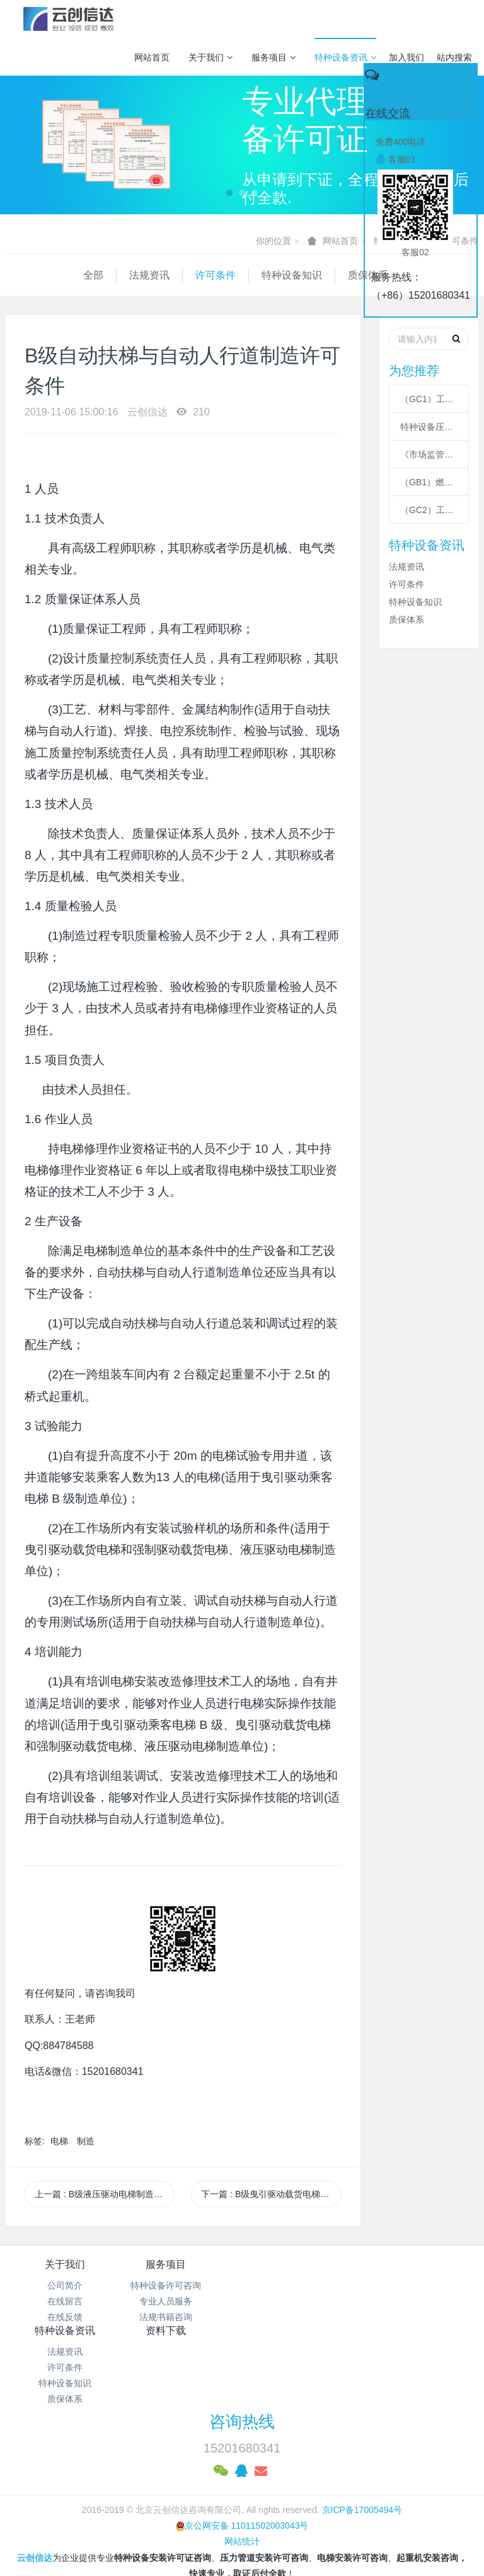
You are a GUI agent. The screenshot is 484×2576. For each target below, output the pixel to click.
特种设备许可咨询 (182, 2285)
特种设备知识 (214, 275)
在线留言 (65, 2301)
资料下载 (419, 2264)
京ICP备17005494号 (362, 2443)
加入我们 (406, 57)
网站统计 (242, 2475)
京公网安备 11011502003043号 (242, 2459)
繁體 (242, 2546)
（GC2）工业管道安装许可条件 (429, 510)
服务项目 (273, 57)
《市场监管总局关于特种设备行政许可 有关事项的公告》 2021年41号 (429, 454)
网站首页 (152, 57)
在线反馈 (65, 2317)
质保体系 (290, 275)
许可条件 (138, 275)
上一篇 (105, 2194)
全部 (16, 275)
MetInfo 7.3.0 (222, 2522)
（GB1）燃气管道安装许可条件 (429, 482)
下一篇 (271, 2194)
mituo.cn (321, 2522)
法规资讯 (72, 275)
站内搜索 (454, 57)
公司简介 (65, 2285)
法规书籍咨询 (182, 2317)
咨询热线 (242, 2355)
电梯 (59, 2141)
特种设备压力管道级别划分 (429, 427)
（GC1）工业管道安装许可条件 (429, 399)
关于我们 (210, 57)
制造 (86, 2141)
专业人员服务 (182, 2301)
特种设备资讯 (345, 57)
